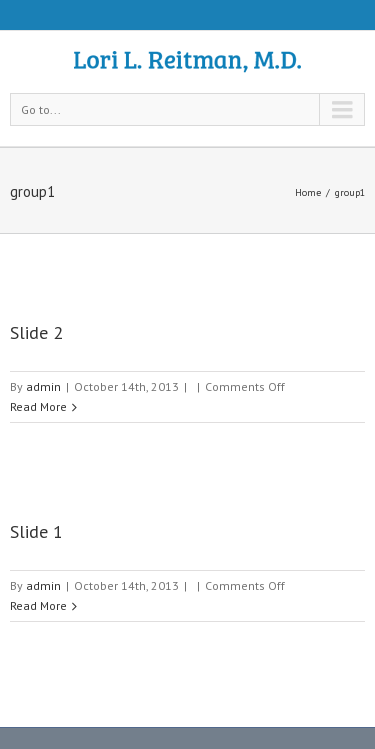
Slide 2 (36, 332)
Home (308, 192)
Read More (38, 406)
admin (43, 386)
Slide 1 (36, 531)
